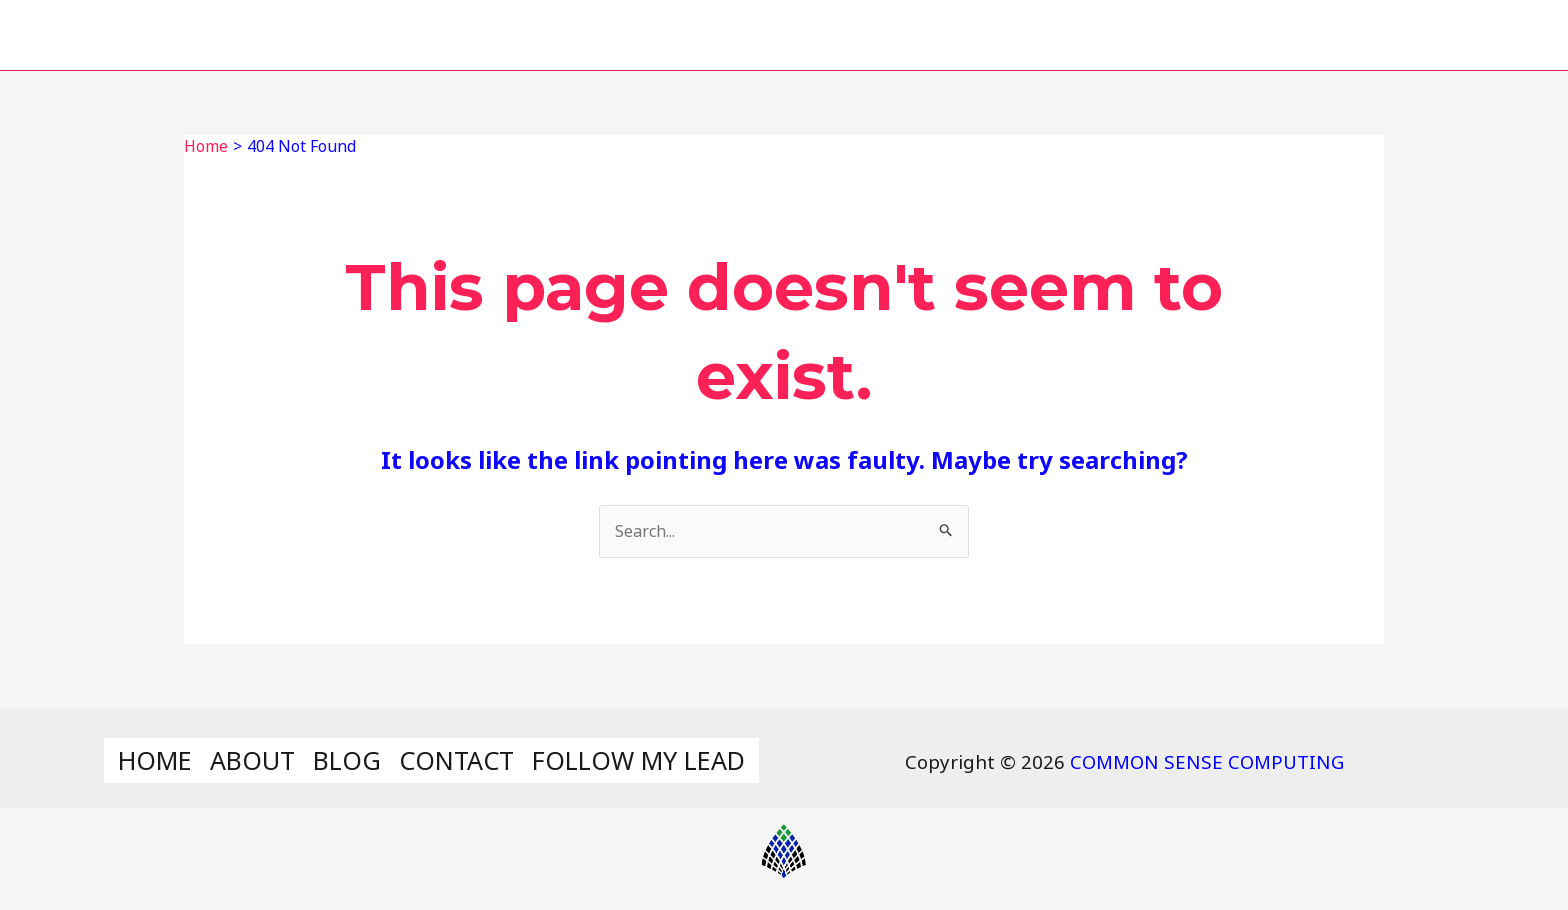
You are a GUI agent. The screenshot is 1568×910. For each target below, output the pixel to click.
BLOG (1021, 34)
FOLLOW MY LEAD (1356, 34)
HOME (778, 34)
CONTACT (1154, 34)
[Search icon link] (1516, 35)
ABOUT (902, 34)
